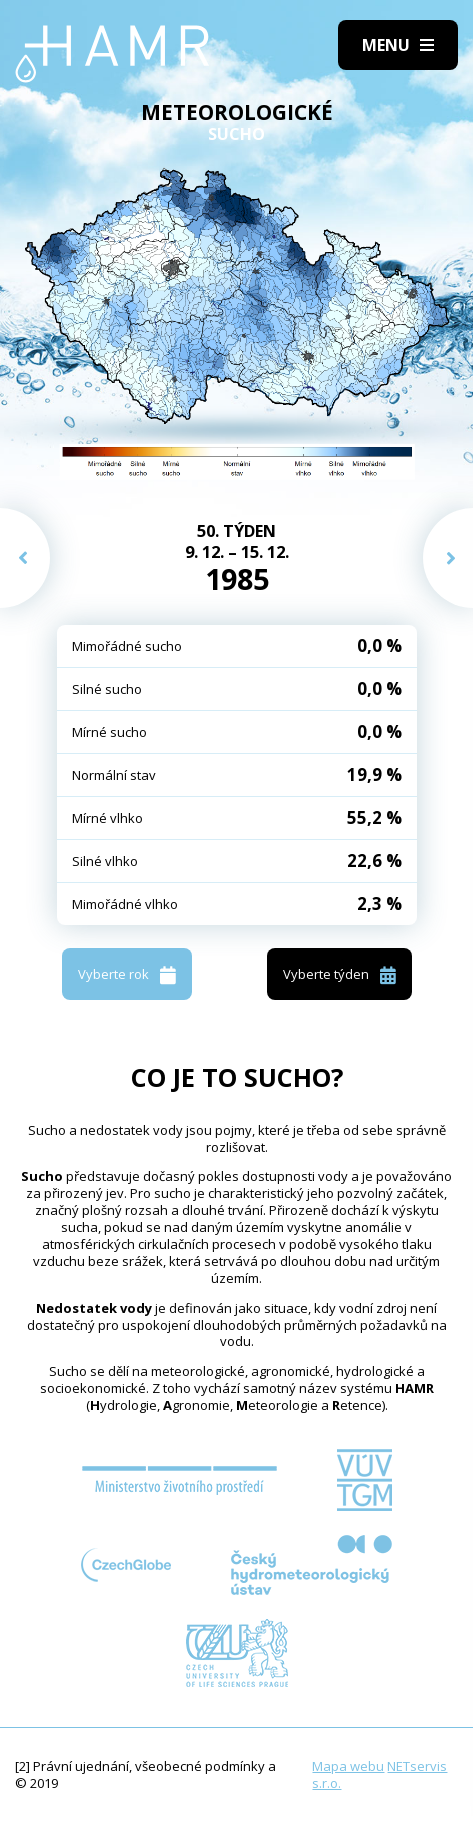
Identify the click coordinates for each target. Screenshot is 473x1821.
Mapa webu (348, 1766)
